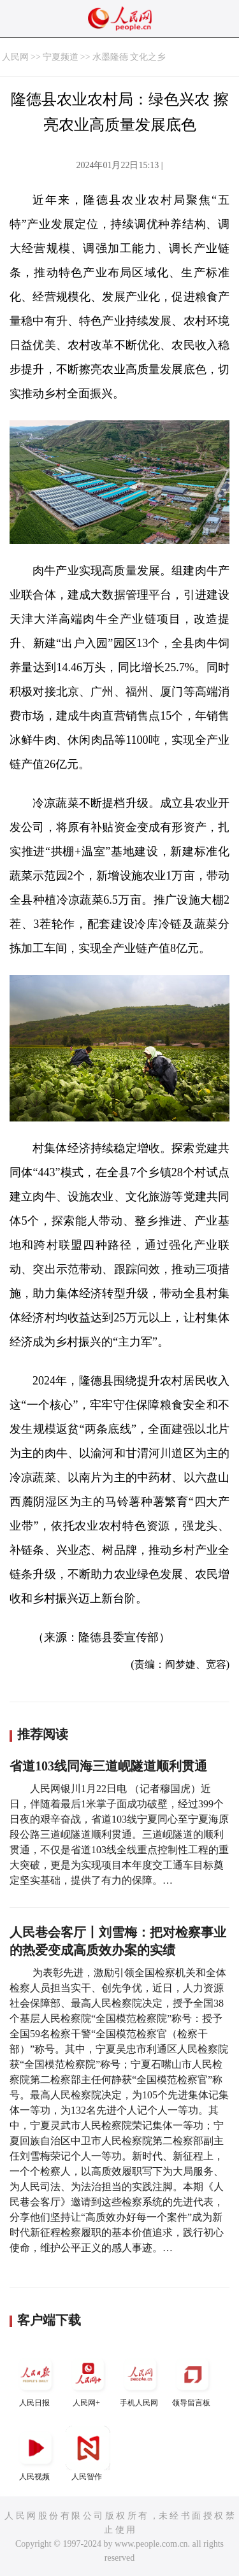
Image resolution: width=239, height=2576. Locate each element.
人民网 (15, 57)
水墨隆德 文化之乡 (129, 57)
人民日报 (35, 2379)
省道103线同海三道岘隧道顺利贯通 (108, 1766)
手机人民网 (140, 2379)
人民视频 (35, 2453)
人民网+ (88, 2379)
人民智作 (88, 2453)
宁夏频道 (60, 57)
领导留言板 (192, 2379)
